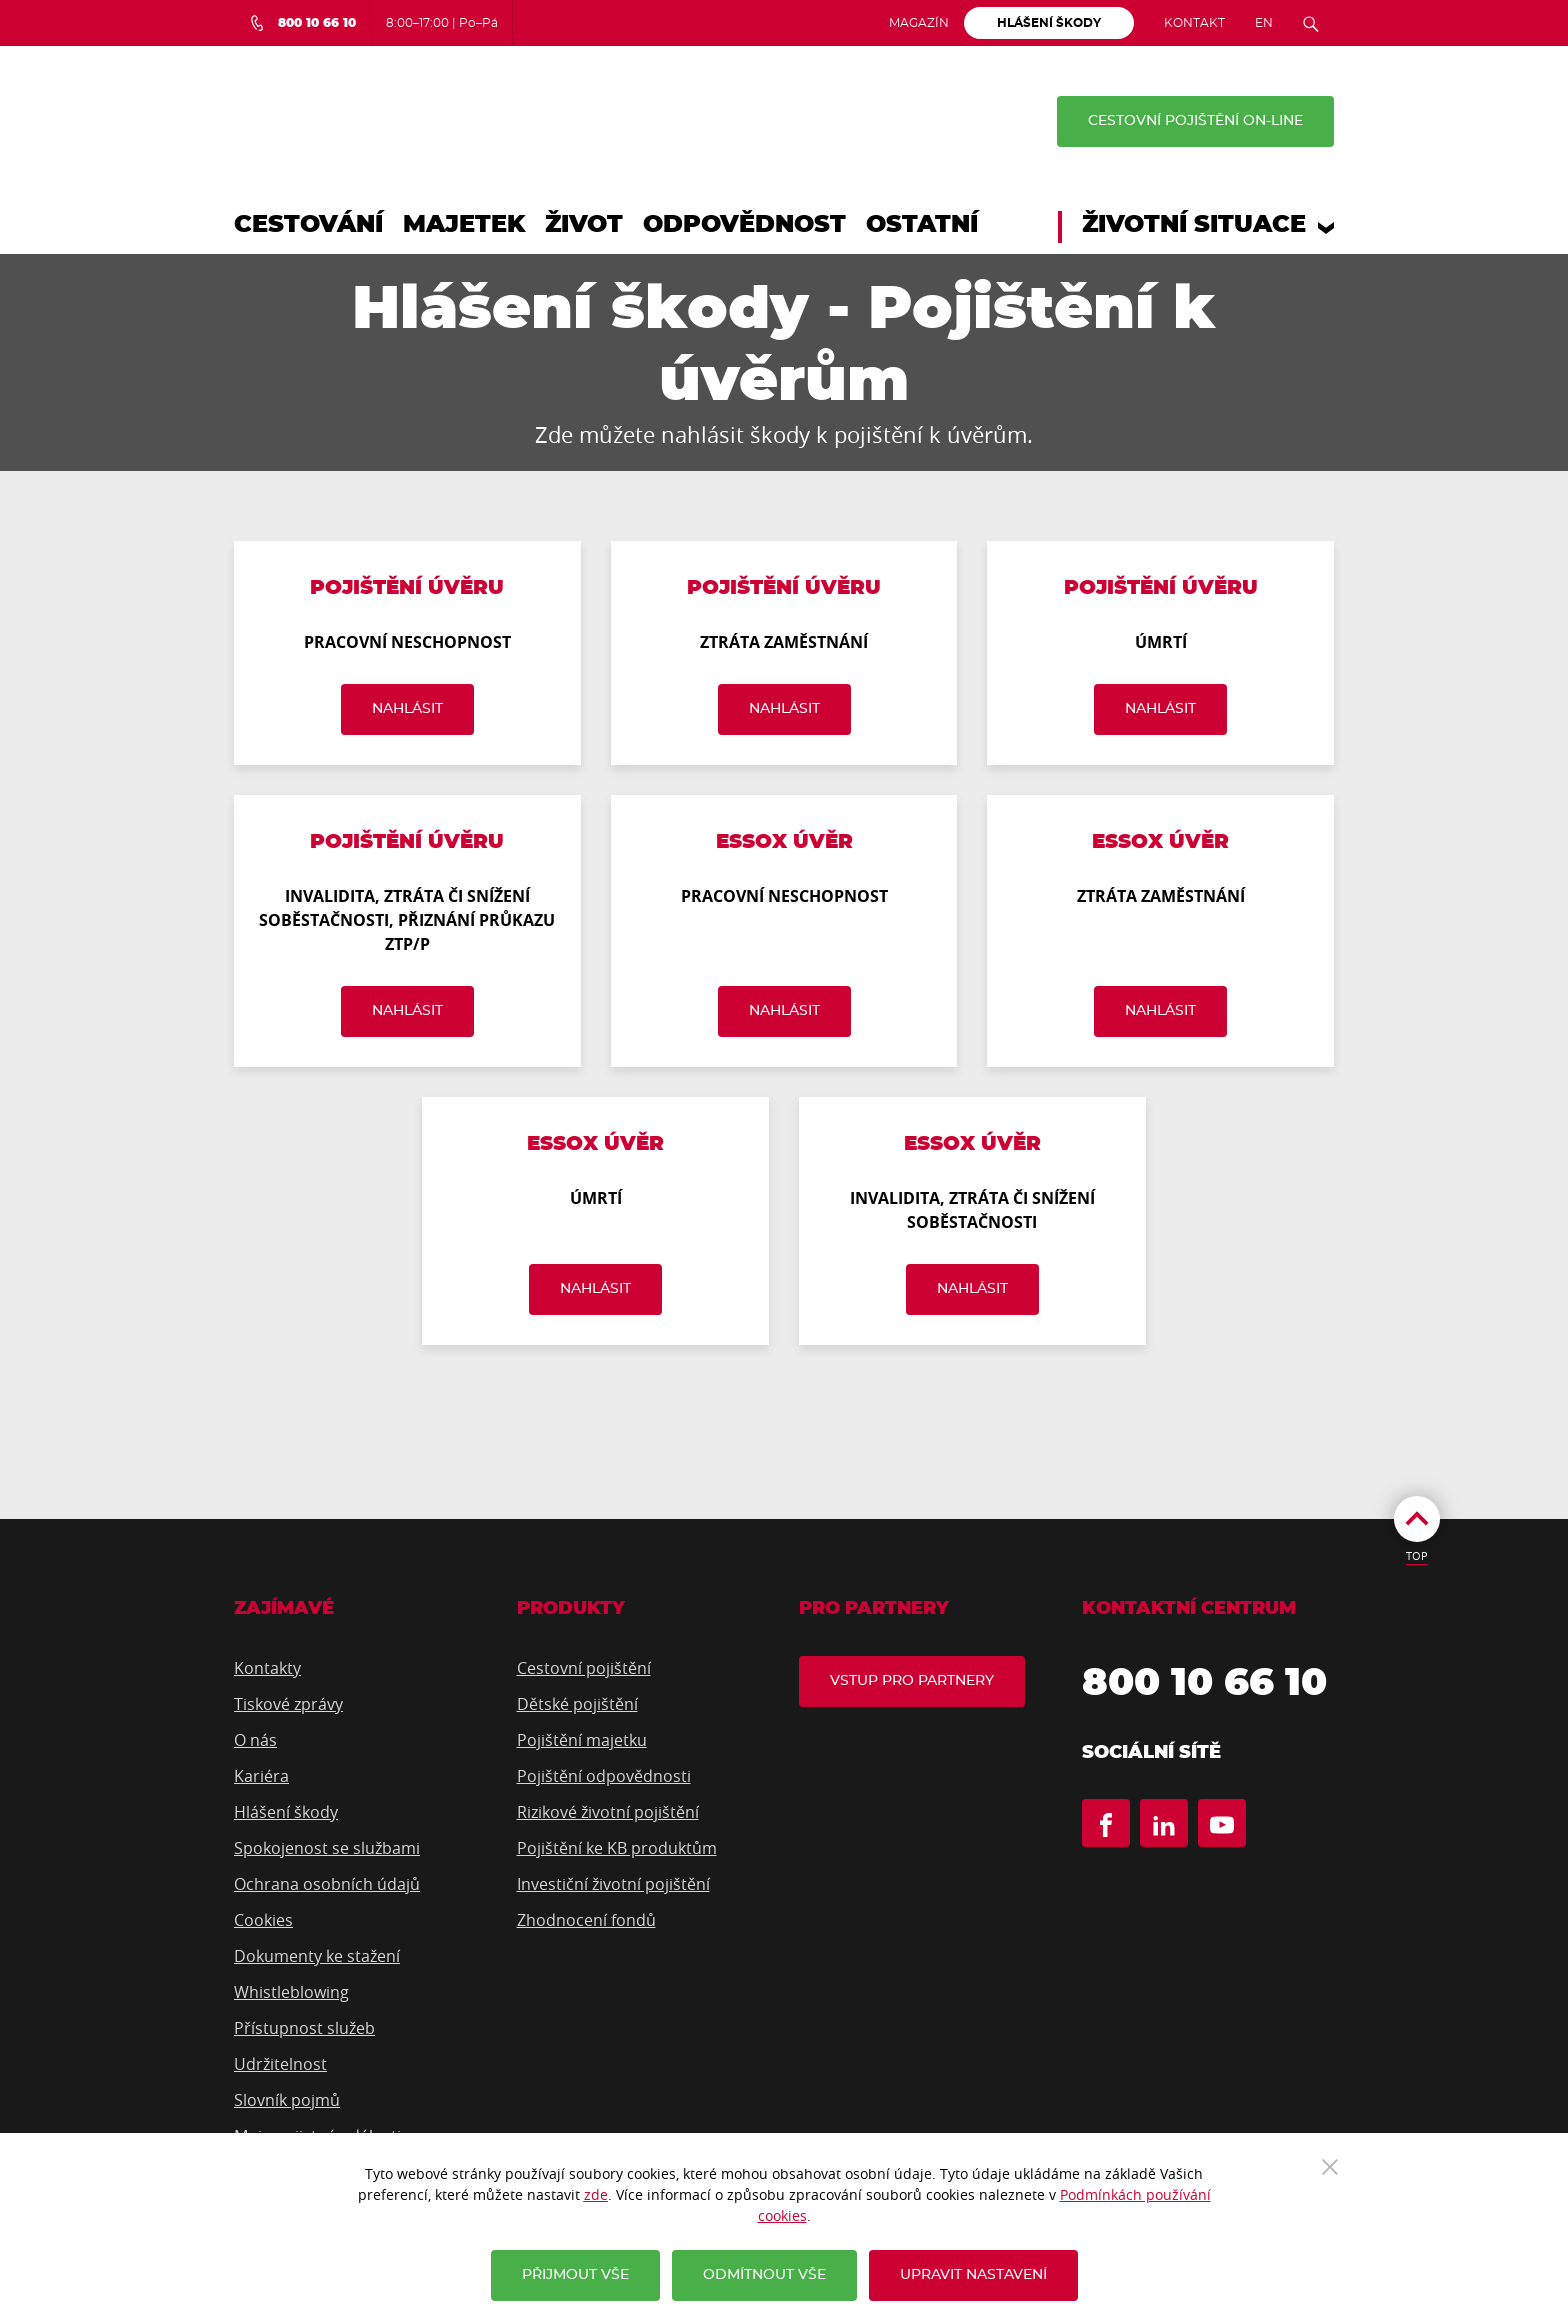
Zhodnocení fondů (586, 1920)
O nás (255, 1740)
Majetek (464, 225)
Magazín (919, 23)
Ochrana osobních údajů (327, 1884)
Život (584, 225)
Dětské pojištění (577, 1704)
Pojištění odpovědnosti (604, 1776)
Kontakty (267, 1668)
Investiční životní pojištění (613, 1884)
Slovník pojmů (287, 2100)
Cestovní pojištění (584, 1668)
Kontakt (1194, 23)
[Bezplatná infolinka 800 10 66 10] (302, 23)
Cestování (308, 225)
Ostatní (922, 225)
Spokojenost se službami (327, 1848)
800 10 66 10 (1204, 1684)
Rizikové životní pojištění (608, 1812)
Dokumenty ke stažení (317, 1956)
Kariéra (261, 1776)
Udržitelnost (280, 2064)
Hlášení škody (286, 1812)
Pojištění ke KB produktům (617, 1848)
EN (1264, 23)
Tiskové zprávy (288, 1704)
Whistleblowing (291, 1992)
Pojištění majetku (582, 1740)
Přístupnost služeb (304, 2028)
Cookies (263, 1920)
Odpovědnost (744, 225)
